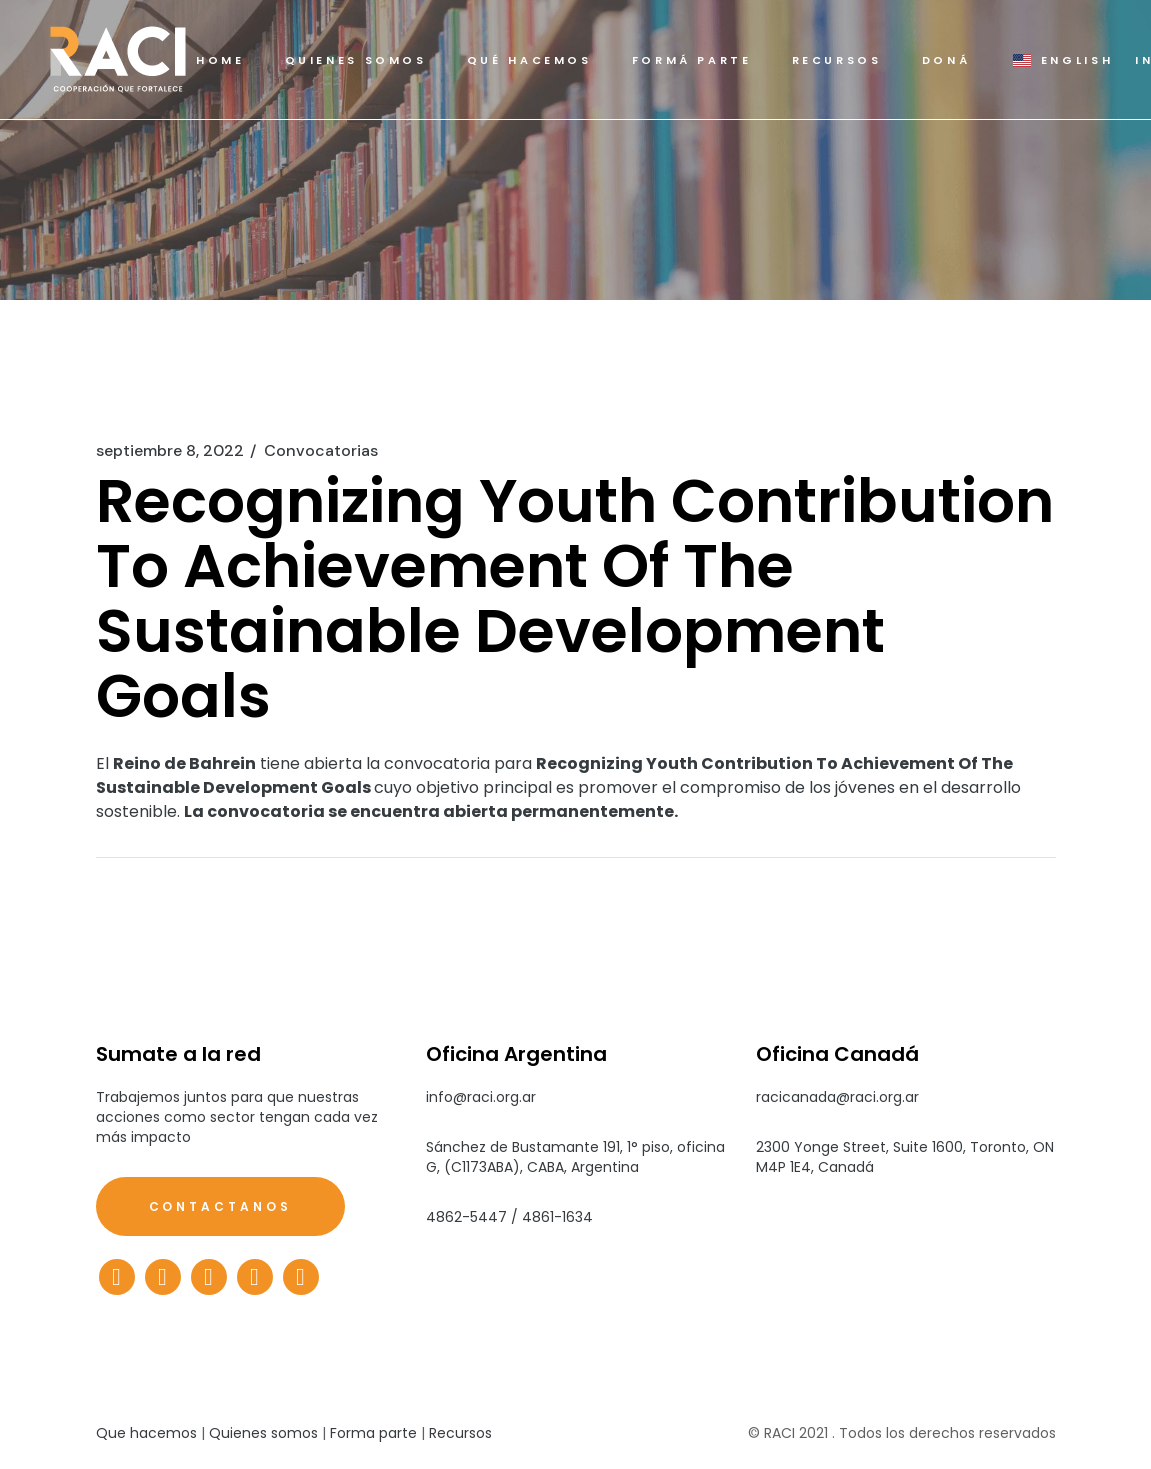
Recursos (460, 1433)
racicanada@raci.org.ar (837, 1097)
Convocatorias (321, 451)
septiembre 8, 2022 (170, 451)
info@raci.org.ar (481, 1097)
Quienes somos (263, 1433)
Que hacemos (146, 1433)
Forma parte (373, 1433)
